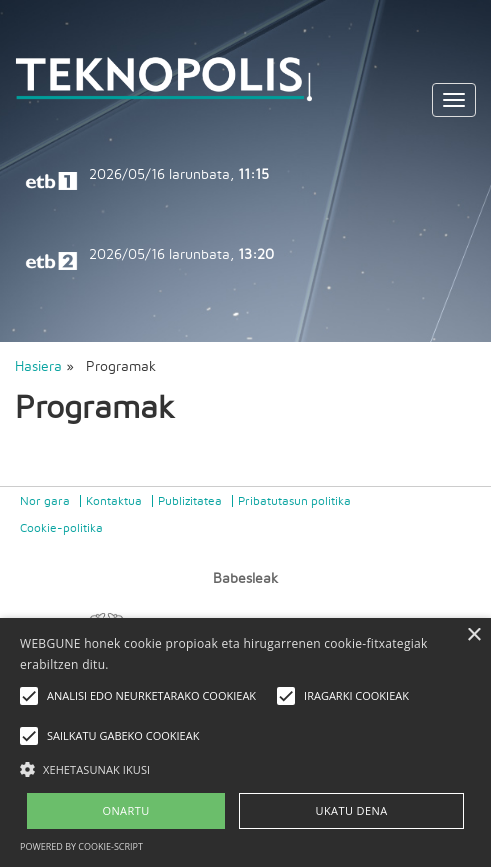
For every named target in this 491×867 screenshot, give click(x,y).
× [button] (473, 635)
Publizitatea (190, 501)
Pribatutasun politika (294, 501)
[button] (245, 768)
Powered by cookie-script (81, 846)
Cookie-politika (61, 528)
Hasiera (38, 367)
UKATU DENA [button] (352, 810)
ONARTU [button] (125, 810)
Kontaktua (114, 501)
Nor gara (45, 501)
